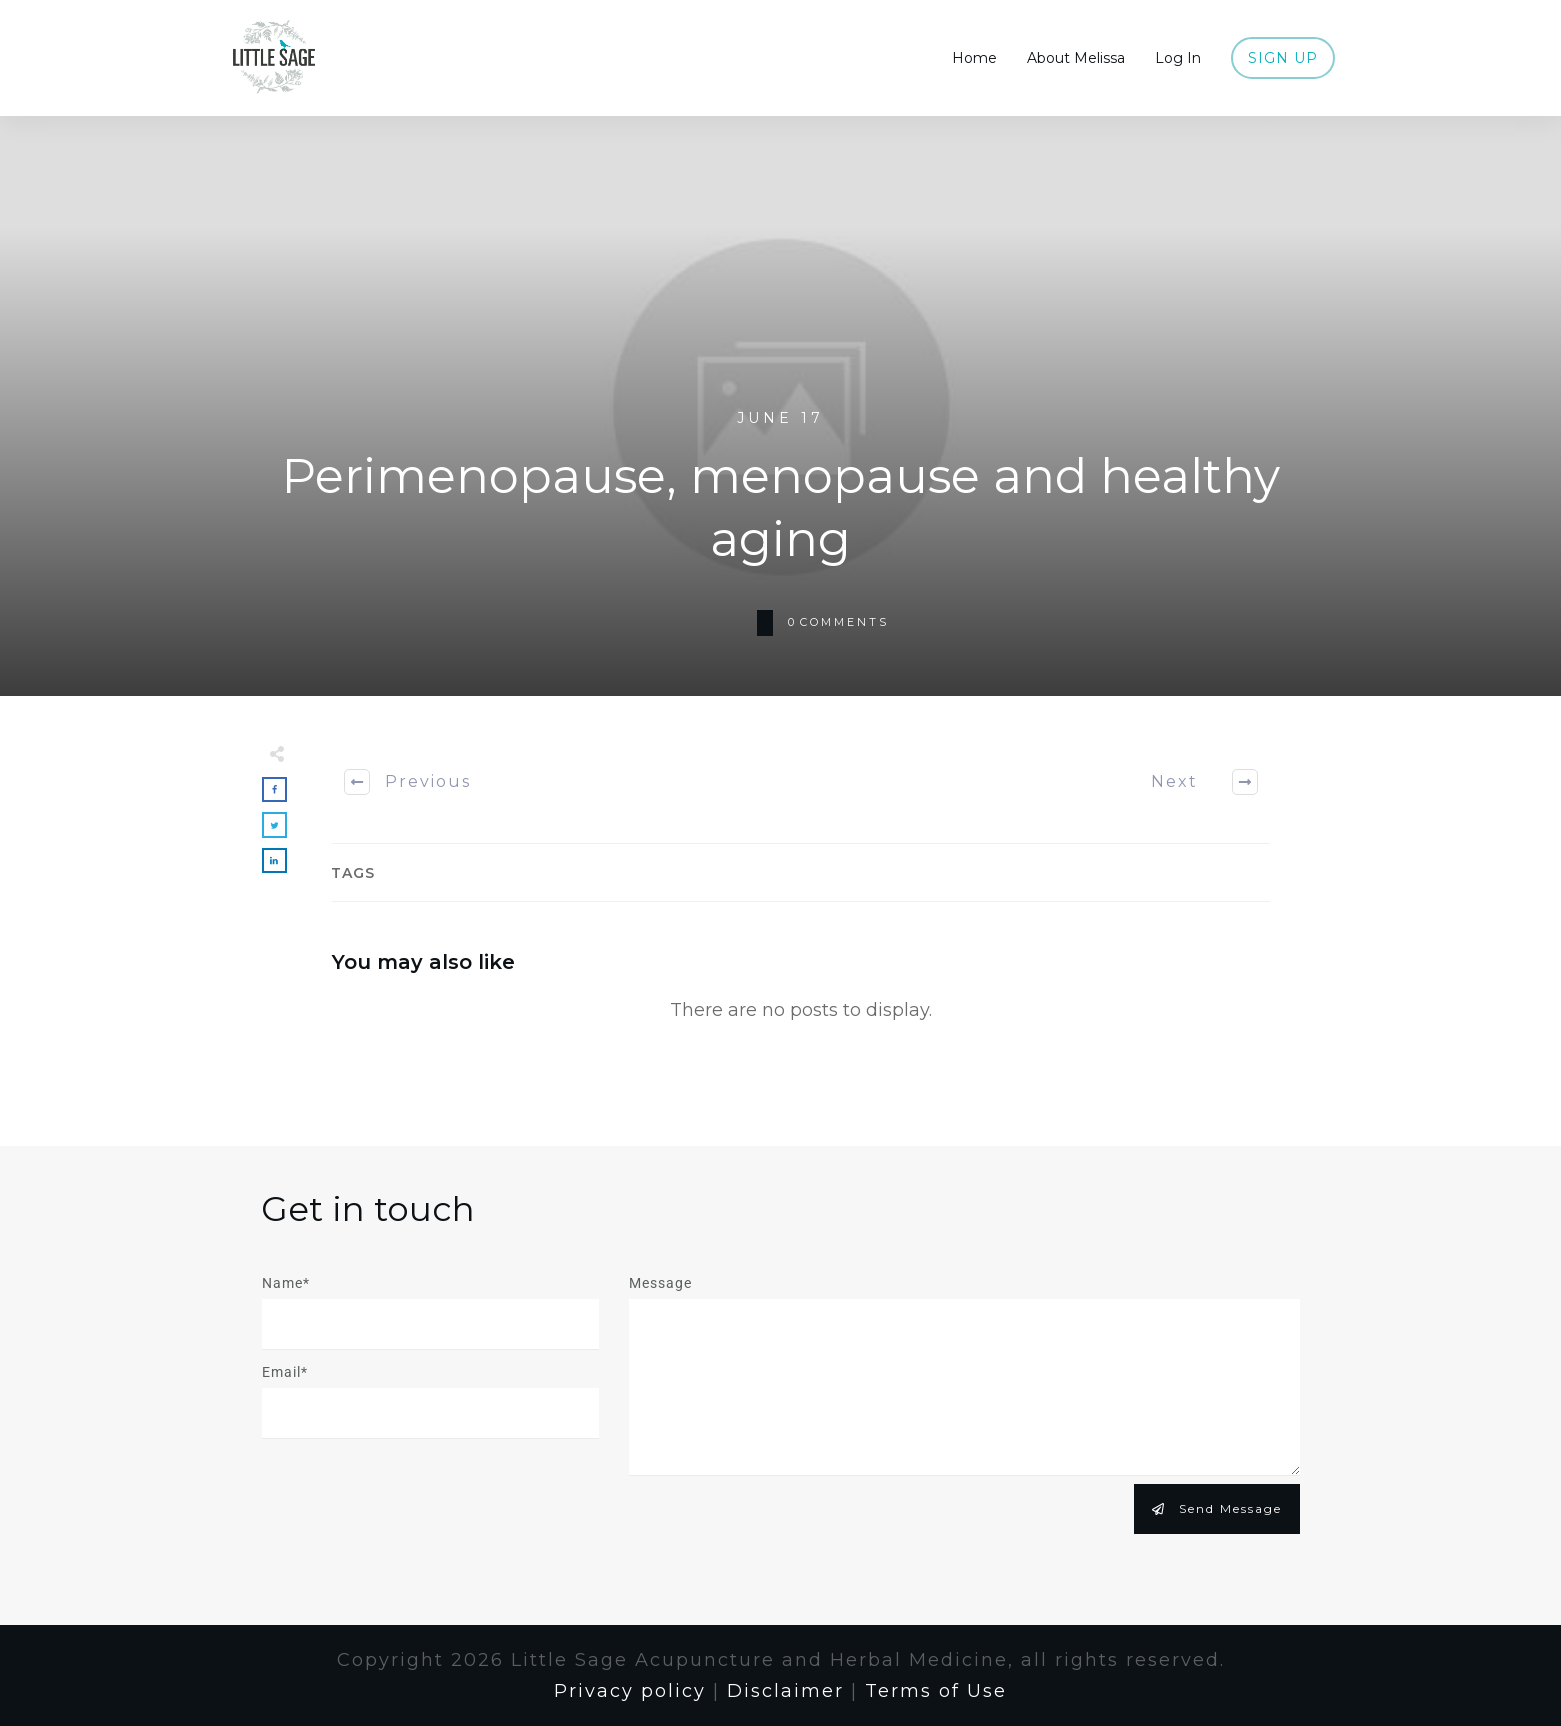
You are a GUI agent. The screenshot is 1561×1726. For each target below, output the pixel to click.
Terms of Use (936, 1691)
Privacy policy (630, 1691)
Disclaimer (785, 1691)
